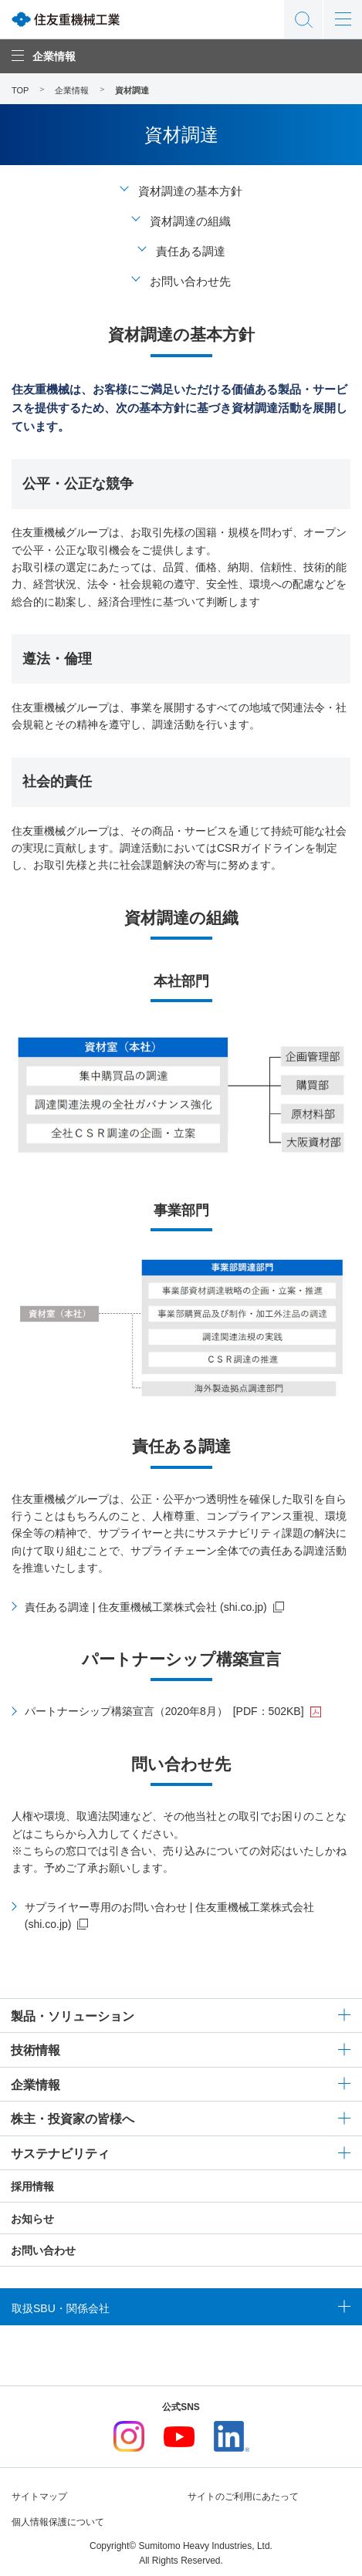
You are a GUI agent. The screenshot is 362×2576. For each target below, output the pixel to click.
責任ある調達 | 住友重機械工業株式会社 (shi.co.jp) (146, 1607)
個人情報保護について (58, 2522)
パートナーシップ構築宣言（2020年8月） (164, 1711)
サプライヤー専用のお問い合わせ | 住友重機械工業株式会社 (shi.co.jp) (169, 1915)
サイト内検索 (303, 19)
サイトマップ (39, 2496)
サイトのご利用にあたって (243, 2496)
